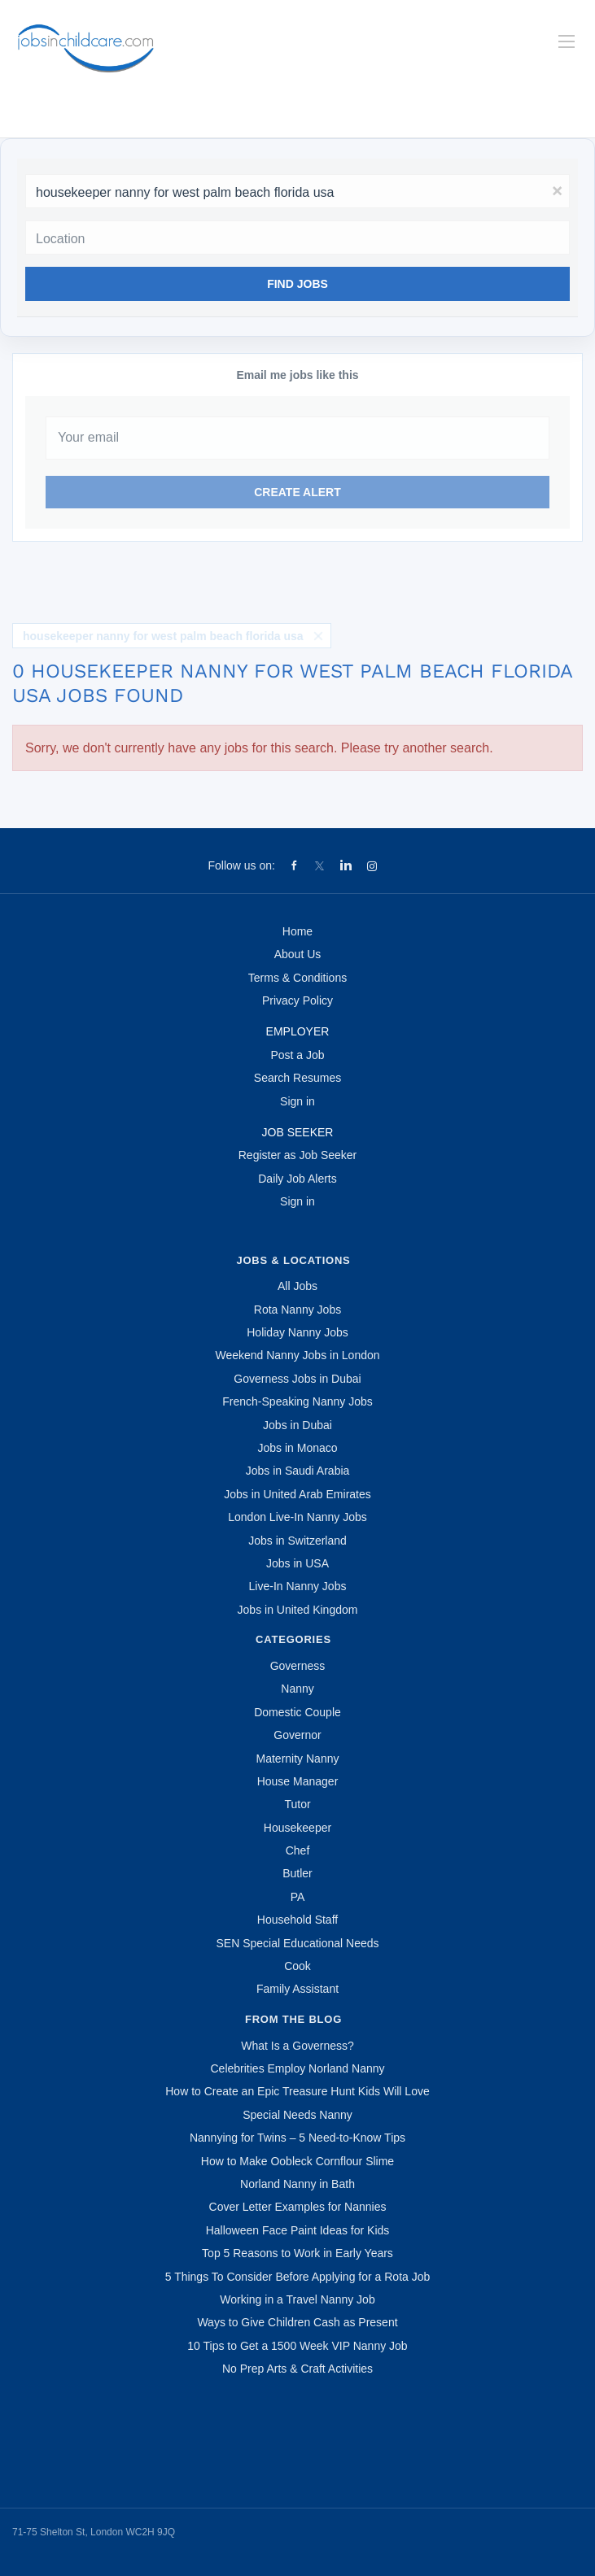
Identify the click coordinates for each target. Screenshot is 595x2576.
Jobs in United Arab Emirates (297, 1494)
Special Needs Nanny (297, 2114)
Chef (298, 1850)
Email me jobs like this (297, 374)
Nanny (297, 1688)
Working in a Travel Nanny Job (297, 2299)
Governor (297, 1734)
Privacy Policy (297, 1000)
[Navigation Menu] (566, 41)
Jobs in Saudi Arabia (298, 1470)
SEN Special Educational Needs (297, 1943)
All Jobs (297, 1285)
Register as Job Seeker (297, 1155)
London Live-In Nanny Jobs (297, 1516)
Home (297, 931)
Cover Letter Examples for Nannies (298, 2206)
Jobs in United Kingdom (298, 1609)
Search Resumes (297, 1077)
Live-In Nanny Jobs (298, 1586)
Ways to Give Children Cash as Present (297, 2322)
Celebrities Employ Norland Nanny (298, 2068)
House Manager (298, 1781)
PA (298, 1896)
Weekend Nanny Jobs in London (297, 1355)
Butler (297, 1873)
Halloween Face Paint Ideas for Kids (298, 2230)
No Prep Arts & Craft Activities (297, 2368)
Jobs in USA (297, 1563)
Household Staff (297, 1919)
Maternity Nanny (297, 1758)
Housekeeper (297, 1827)
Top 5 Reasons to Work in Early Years (297, 2253)
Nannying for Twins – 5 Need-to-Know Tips (297, 2137)
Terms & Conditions (297, 977)
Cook (297, 1965)
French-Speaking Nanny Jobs (297, 1401)
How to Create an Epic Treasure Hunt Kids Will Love (297, 2091)
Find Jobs (297, 283)
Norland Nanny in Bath (297, 2183)
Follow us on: (241, 865)
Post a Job (297, 1054)
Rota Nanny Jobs (297, 1309)
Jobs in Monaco (297, 1447)
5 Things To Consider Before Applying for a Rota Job (298, 2276)
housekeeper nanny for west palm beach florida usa (163, 636)
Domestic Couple (297, 1712)
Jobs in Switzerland (297, 1540)
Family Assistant (297, 1988)
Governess (298, 1665)
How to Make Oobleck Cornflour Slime (297, 2161)
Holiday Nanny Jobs (297, 1332)
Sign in (297, 1101)
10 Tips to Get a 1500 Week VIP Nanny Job (297, 2345)
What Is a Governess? (297, 2045)
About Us (298, 954)
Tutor (297, 1804)
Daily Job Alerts (297, 1178)
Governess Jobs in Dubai (297, 1378)
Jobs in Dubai (297, 1425)
